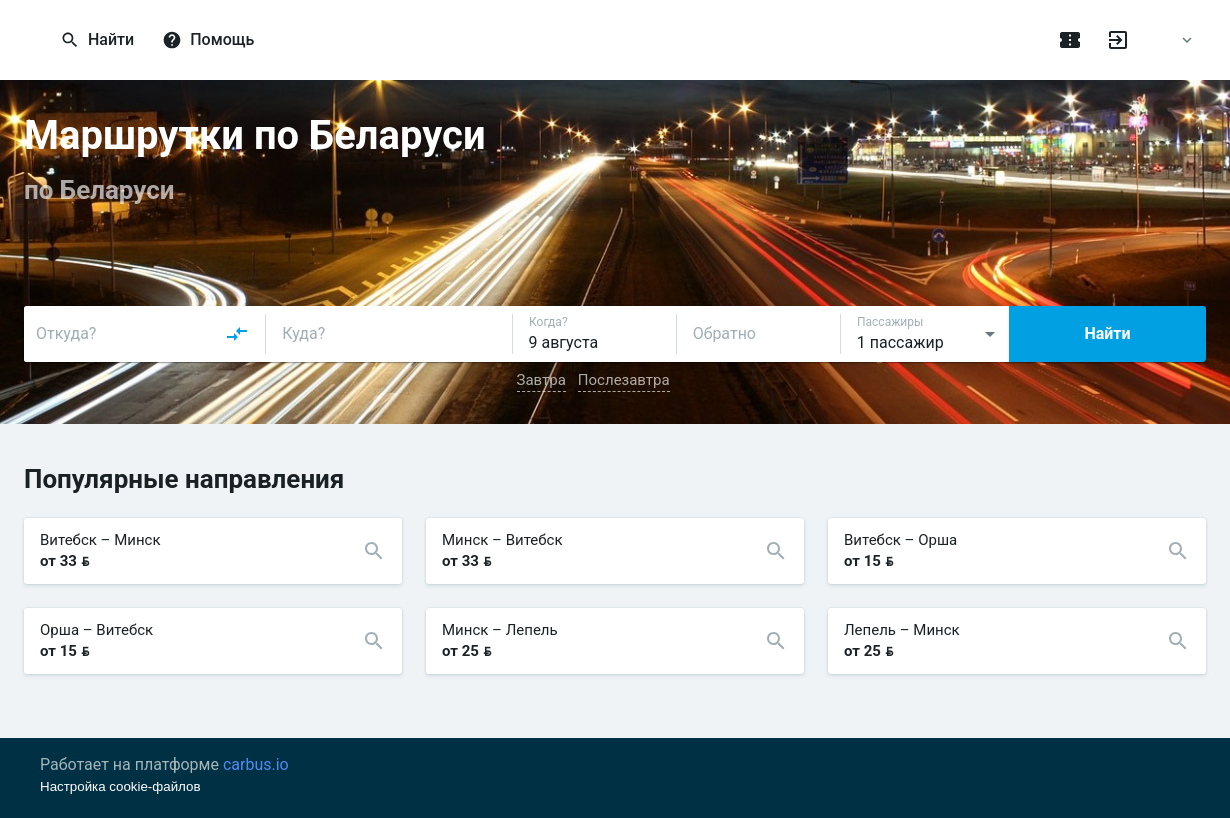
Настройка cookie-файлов (120, 786)
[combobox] (142, 334)
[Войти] (1118, 40)
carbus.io (256, 764)
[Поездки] (1070, 40)
